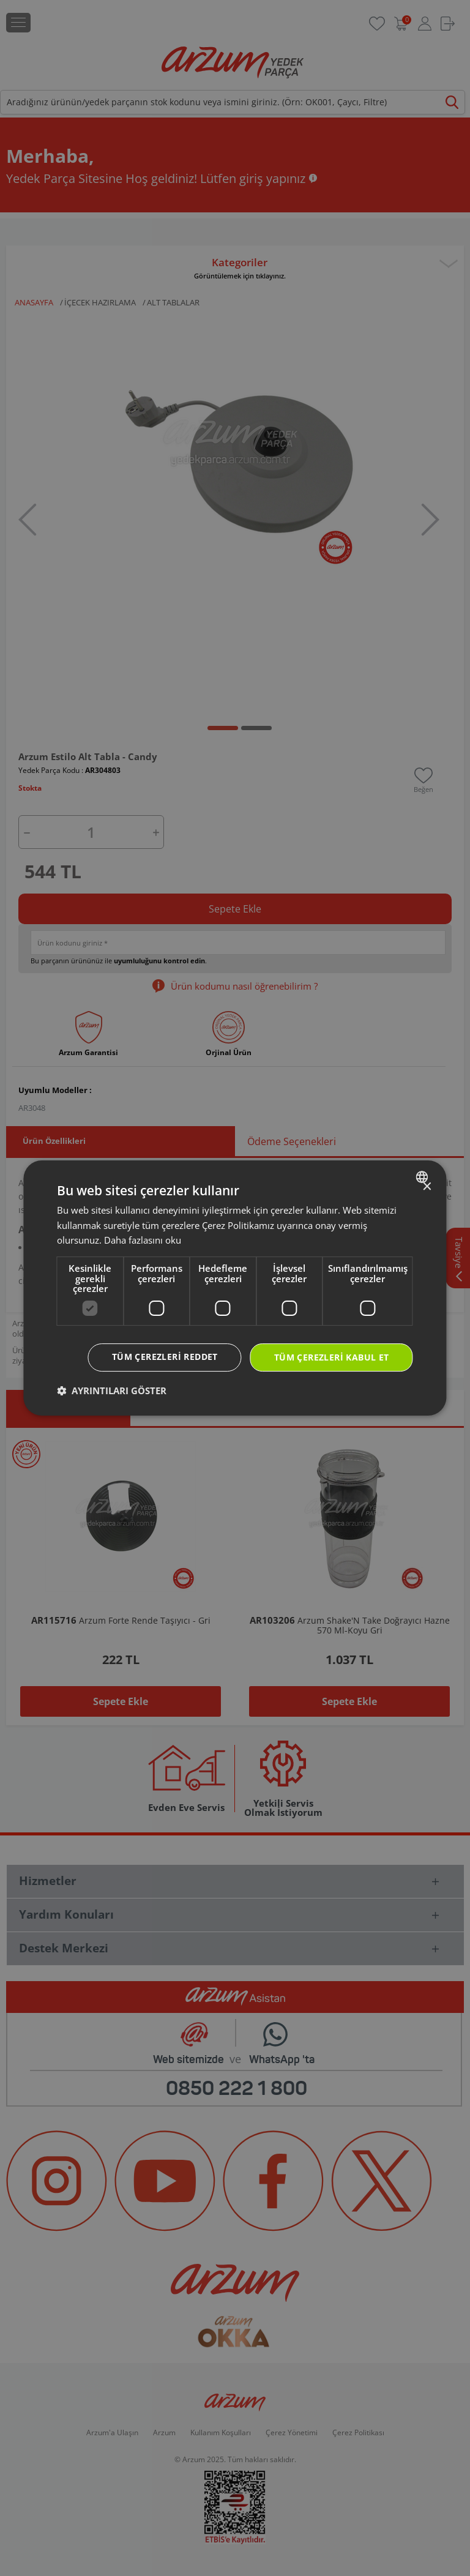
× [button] (426, 1187)
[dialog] (234, 1288)
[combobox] (423, 1177)
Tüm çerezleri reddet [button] (165, 1356)
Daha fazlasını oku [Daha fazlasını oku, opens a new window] (142, 1240)
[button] (111, 1390)
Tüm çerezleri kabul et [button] (331, 1357)
